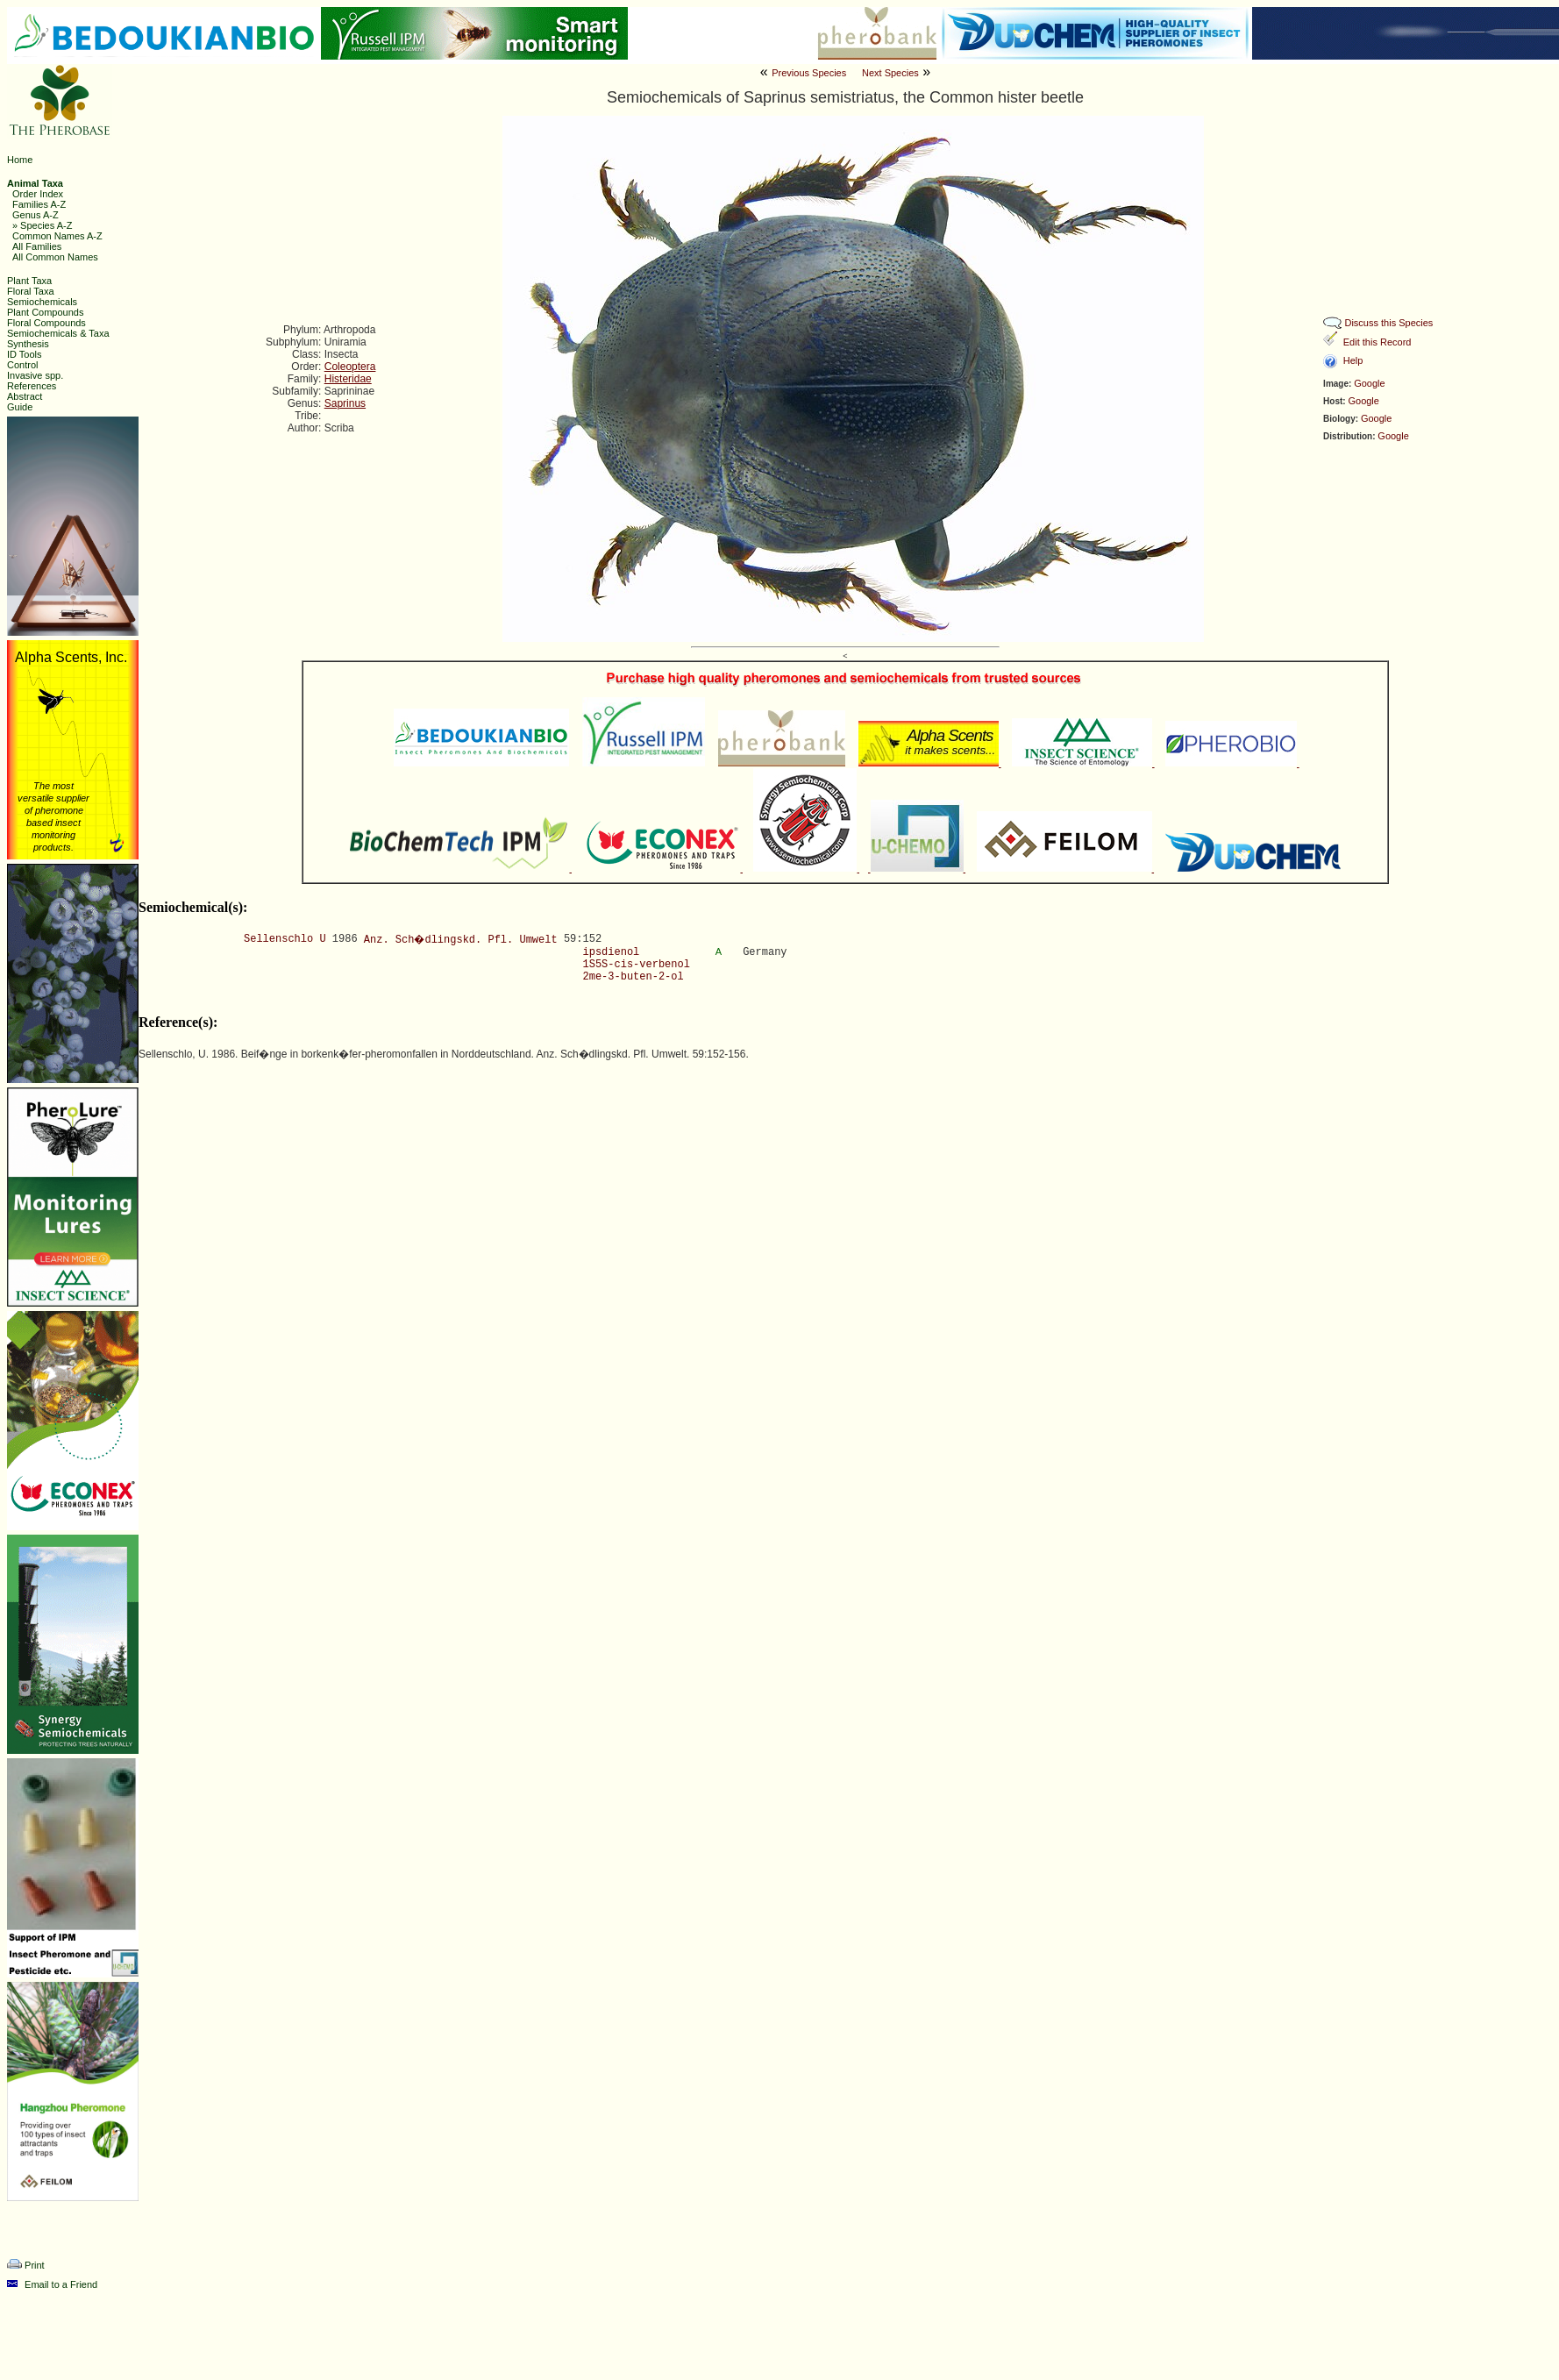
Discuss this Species (1388, 322)
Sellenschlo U (285, 939)
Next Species (890, 73)
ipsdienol (611, 952)
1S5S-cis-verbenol (636, 964)
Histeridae (348, 379)
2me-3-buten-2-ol (633, 977)
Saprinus (345, 403)
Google (1369, 383)
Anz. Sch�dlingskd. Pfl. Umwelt (461, 940)
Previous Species (809, 73)
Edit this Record (1377, 342)
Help (1353, 360)
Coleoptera (350, 366)
